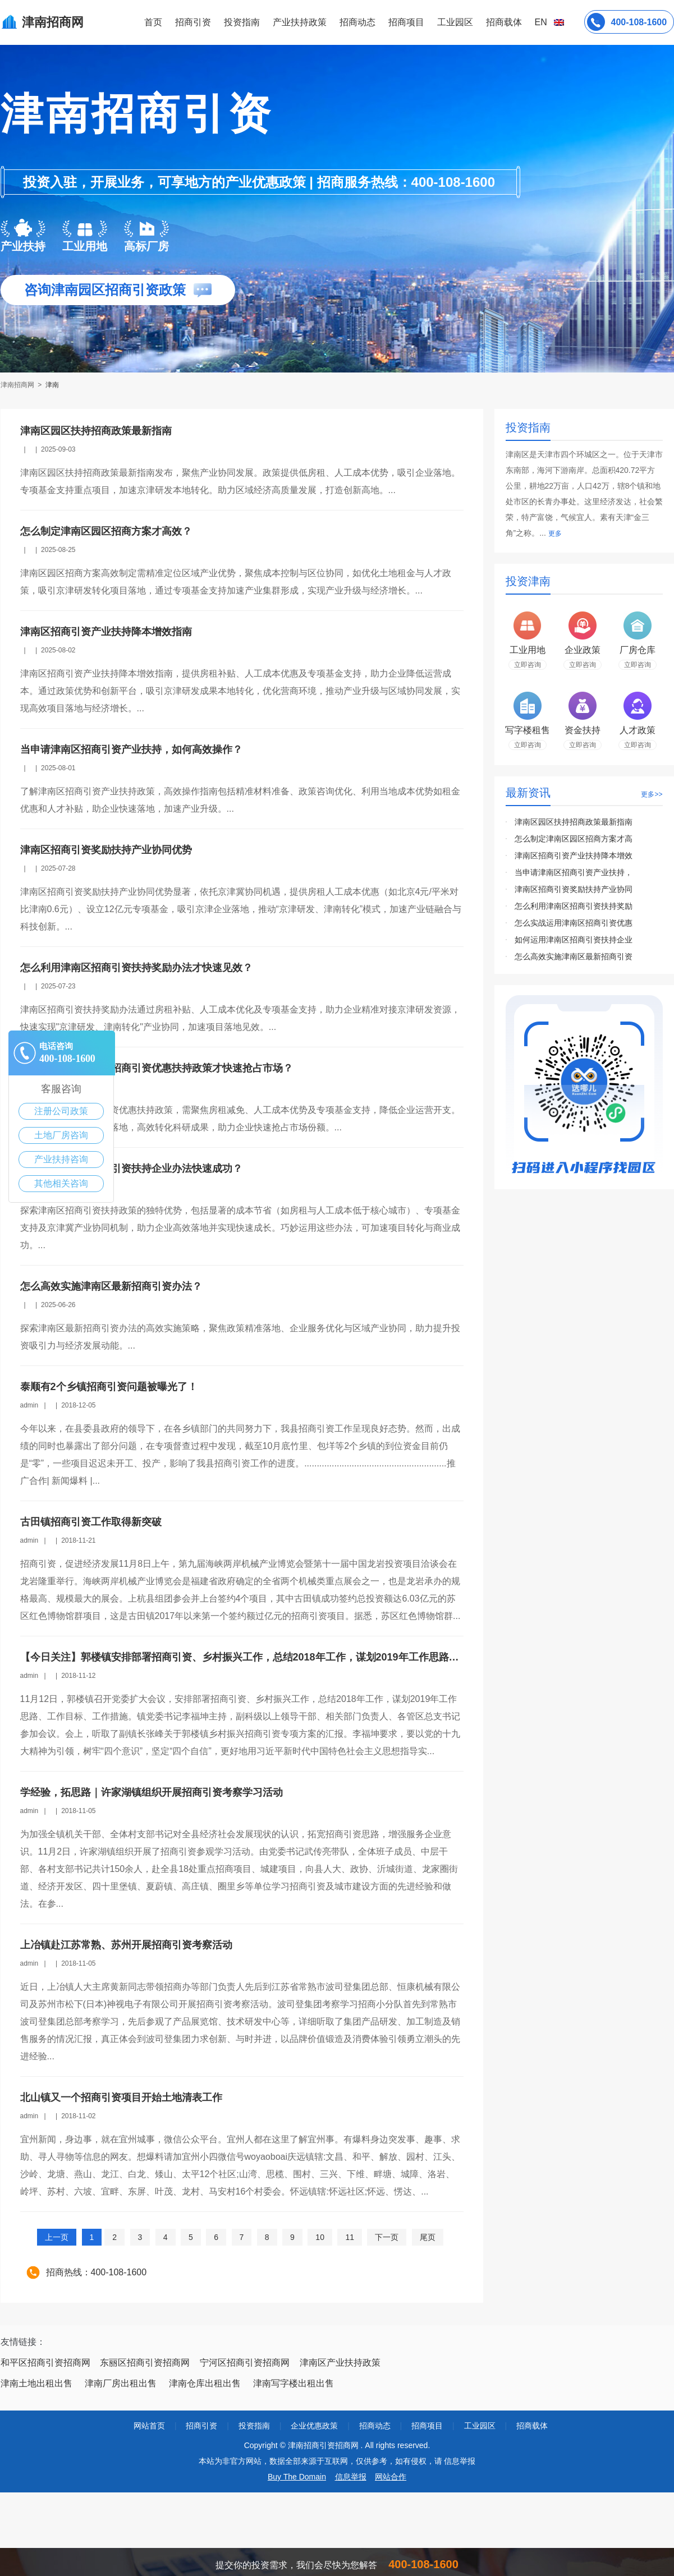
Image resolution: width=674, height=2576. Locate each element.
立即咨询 (527, 665)
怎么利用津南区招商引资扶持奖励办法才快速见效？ (136, 967)
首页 (153, 22)
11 (349, 2237)
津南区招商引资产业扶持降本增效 (573, 855)
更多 (555, 533)
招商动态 (357, 22)
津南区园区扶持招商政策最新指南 (96, 430)
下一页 (386, 2237)
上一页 (56, 2237)
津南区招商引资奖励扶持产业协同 (573, 889)
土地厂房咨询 (61, 1135)
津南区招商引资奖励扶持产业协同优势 (106, 849)
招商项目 (406, 22)
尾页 (427, 2237)
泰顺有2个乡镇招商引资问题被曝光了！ (109, 1386)
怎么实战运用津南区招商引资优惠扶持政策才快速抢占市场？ (156, 1068)
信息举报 (350, 2476)
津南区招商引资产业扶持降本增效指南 (106, 631)
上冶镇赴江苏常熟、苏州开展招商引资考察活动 (126, 1945)
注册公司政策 (61, 1111)
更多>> (651, 794)
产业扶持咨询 (61, 1159)
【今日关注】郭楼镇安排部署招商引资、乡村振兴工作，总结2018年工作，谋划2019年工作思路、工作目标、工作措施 (285, 1657)
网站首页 (149, 2425)
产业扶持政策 (300, 22)
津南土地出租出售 (36, 2383)
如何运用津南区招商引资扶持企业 (573, 939)
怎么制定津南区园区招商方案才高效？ (106, 531)
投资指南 (242, 22)
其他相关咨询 (61, 1183)
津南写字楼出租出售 (293, 2383)
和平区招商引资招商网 (45, 2362)
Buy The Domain (297, 2476)
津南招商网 (18, 385)
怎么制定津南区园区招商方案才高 (573, 838)
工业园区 (455, 22)
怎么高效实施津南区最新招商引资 (573, 956)
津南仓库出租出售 (205, 2383)
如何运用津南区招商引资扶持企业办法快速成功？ (131, 1168)
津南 (52, 385)
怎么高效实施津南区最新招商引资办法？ (111, 1286)
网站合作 (390, 2476)
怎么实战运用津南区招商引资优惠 (573, 922)
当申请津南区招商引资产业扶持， (573, 872)
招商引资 (193, 22)
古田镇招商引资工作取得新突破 (91, 1522)
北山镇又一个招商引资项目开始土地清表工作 (121, 2097)
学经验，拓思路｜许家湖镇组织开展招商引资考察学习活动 (151, 1792)
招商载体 (532, 2425)
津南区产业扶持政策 (340, 2362)
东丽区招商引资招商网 (145, 2362)
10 (319, 2237)
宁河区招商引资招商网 (245, 2362)
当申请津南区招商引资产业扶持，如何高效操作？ (131, 749)
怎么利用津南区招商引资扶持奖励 (573, 905)
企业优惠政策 (314, 2425)
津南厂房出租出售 (121, 2383)
